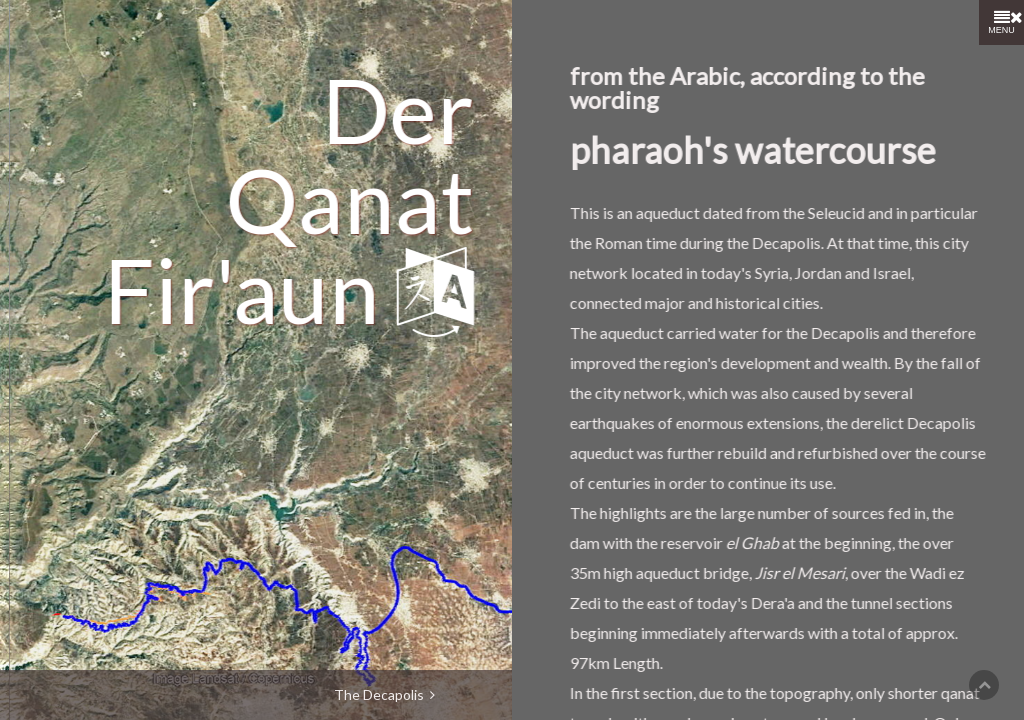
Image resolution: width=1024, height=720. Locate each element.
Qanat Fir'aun (279, 154)
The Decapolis (384, 694)
